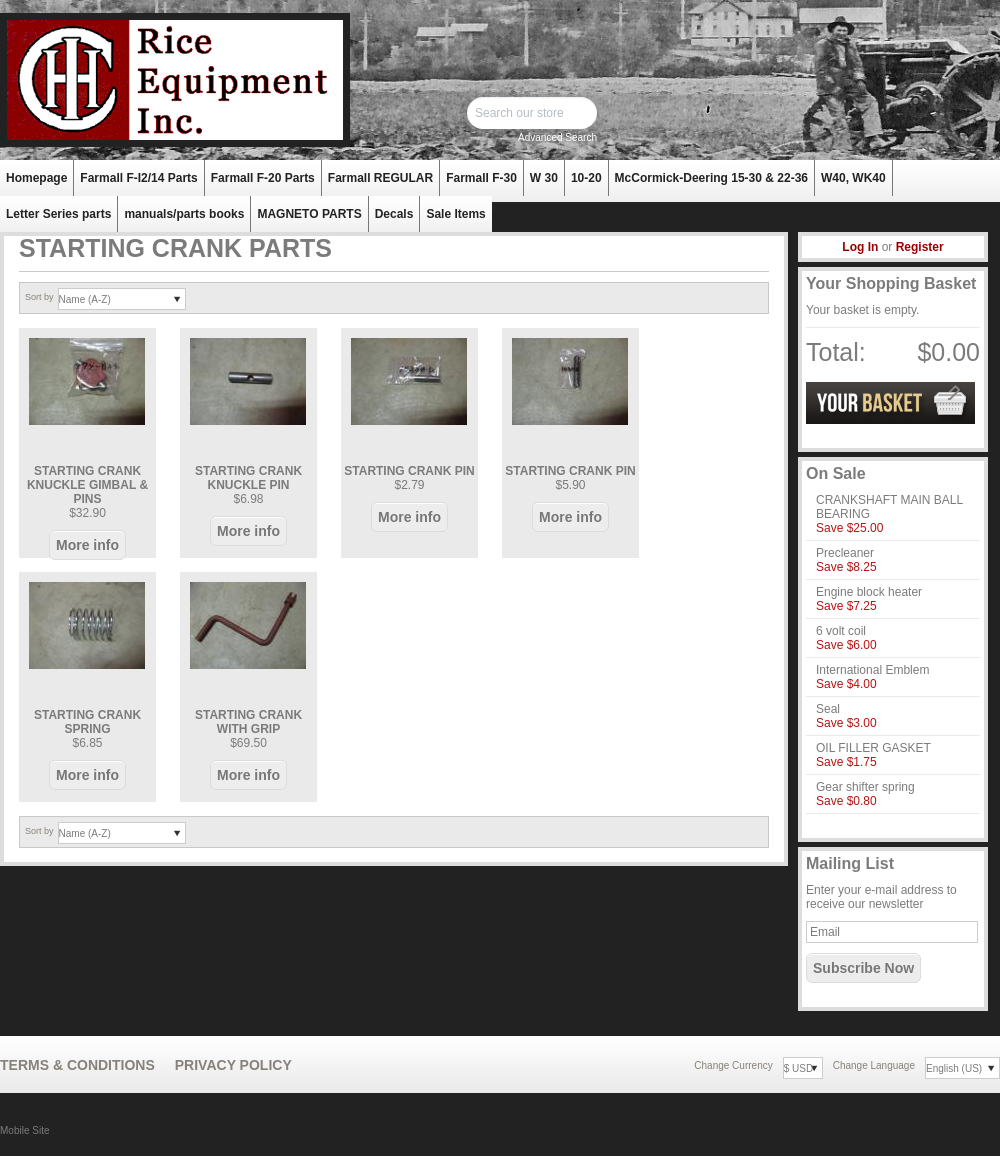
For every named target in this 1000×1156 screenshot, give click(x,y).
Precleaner (845, 553)
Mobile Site (24, 1130)
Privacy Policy (233, 1065)
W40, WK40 (853, 178)
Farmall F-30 (481, 178)
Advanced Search (557, 137)
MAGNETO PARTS (309, 214)
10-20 (586, 178)
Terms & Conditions (77, 1065)
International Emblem (872, 670)
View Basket (890, 403)
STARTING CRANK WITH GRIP (248, 722)
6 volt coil (841, 631)
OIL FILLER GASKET (873, 748)
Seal (828, 709)
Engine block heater (869, 592)
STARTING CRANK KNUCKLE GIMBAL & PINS (87, 485)
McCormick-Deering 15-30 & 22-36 (711, 178)
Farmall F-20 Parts (263, 178)
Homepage (36, 178)
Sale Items (455, 214)
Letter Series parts (58, 214)
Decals (394, 214)
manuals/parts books (184, 214)
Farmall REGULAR (380, 178)
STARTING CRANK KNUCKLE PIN (248, 478)
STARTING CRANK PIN (409, 471)
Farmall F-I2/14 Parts (138, 178)
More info (87, 545)
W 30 (544, 178)
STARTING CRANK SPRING (87, 722)
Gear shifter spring (865, 787)
